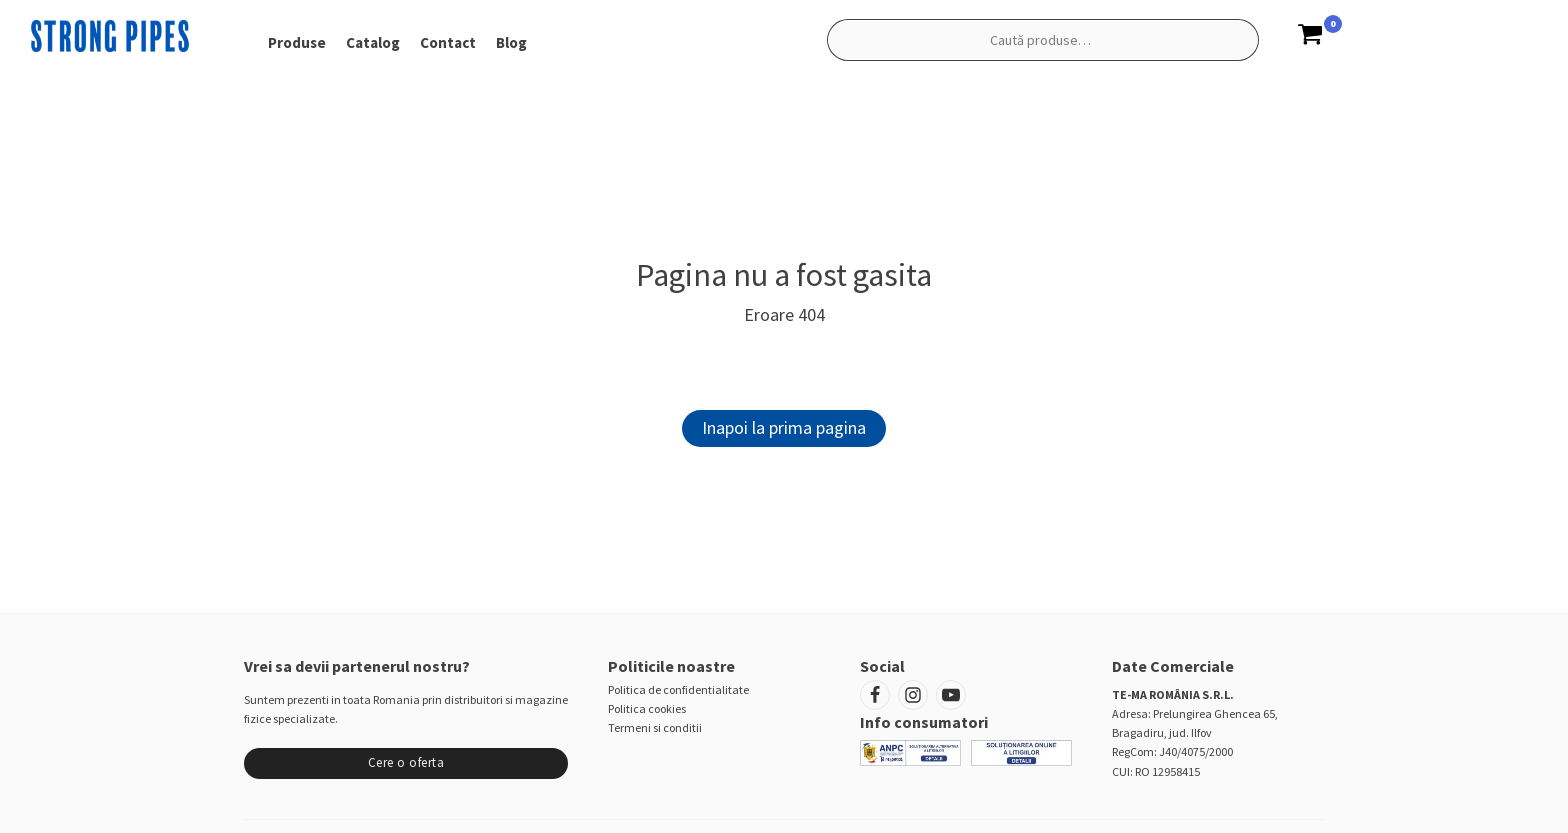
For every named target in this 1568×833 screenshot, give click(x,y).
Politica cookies (647, 708)
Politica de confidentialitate (678, 689)
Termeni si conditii (655, 727)
